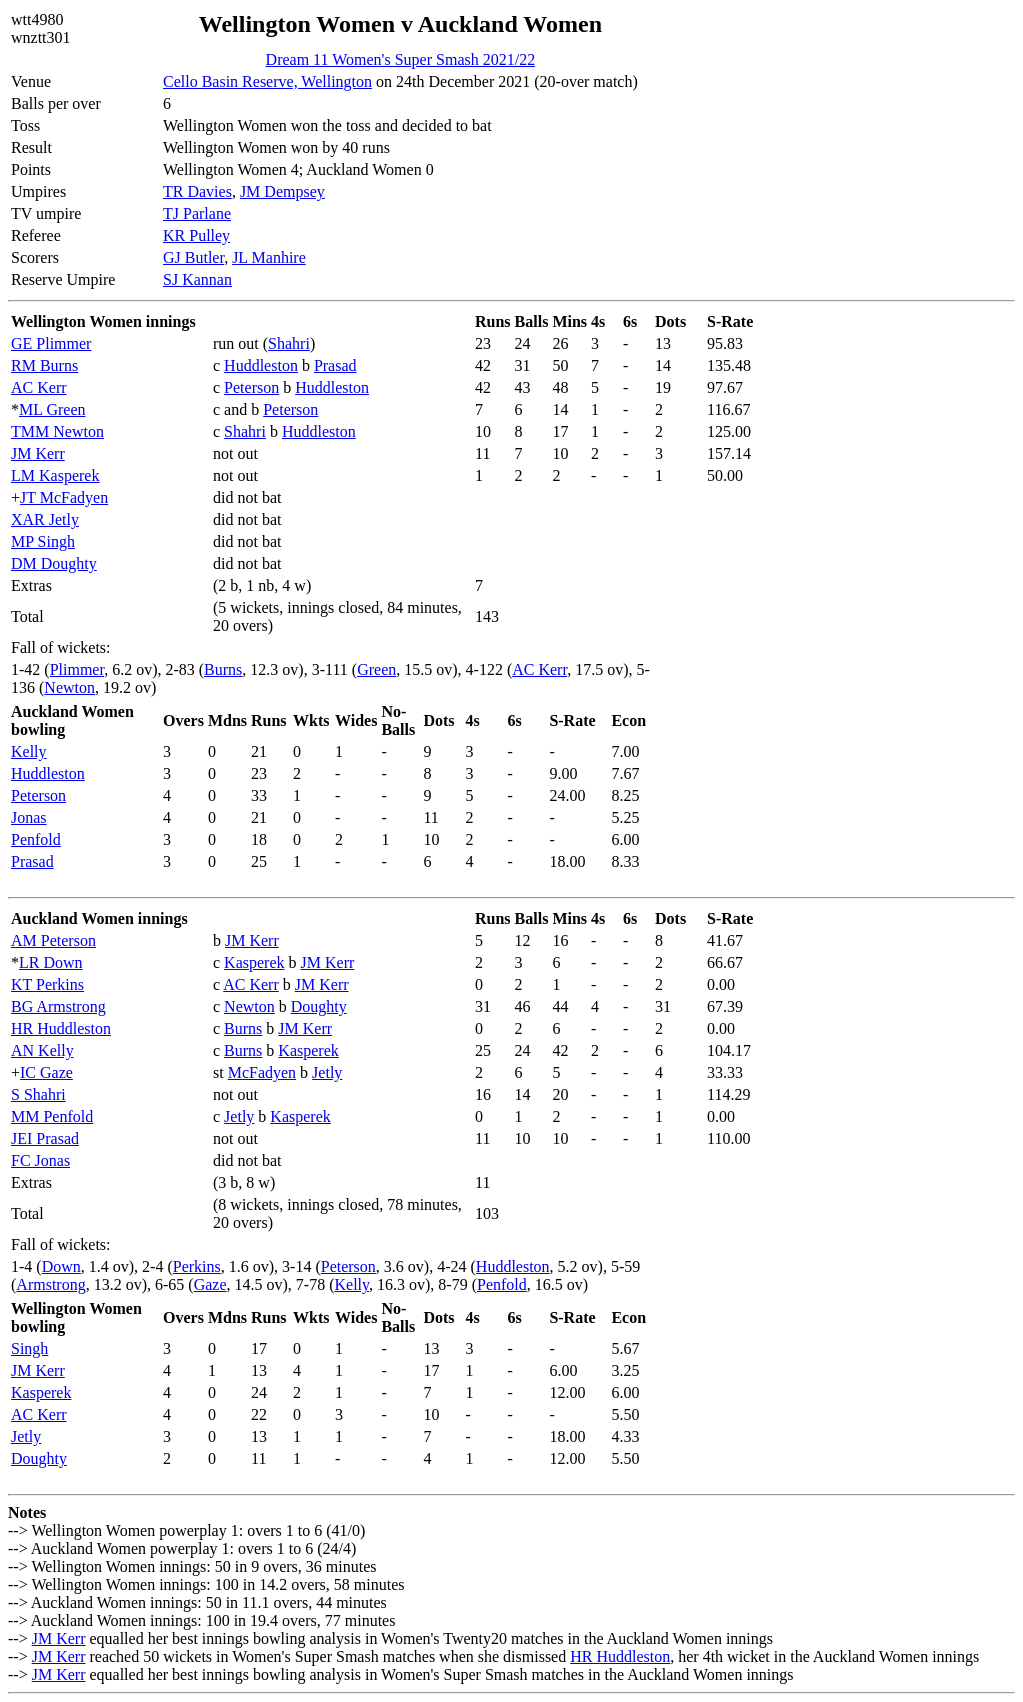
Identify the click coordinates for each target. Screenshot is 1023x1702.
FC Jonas (40, 1160)
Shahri (289, 343)
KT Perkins (47, 984)
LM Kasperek (55, 475)
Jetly (327, 1072)
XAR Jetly (45, 519)
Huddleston (261, 365)
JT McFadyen (64, 497)
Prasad (335, 365)
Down (61, 1266)
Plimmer (77, 669)
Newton (69, 687)
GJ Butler (193, 257)
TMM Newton (57, 431)
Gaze (210, 1284)
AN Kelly (42, 1050)
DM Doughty (54, 563)
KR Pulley (196, 235)
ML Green (52, 409)
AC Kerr (39, 387)
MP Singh (43, 541)
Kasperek (254, 962)
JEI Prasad (45, 1138)
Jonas (29, 817)
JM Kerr (38, 453)
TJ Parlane (197, 213)
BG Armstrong (58, 1006)
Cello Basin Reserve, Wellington (267, 81)
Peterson (251, 387)
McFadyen (262, 1072)
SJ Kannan (197, 279)
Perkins (197, 1266)
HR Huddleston (61, 1028)
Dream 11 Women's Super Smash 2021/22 (401, 59)
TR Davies (197, 191)
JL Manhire (269, 257)
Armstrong (50, 1284)
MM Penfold (52, 1116)
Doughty (319, 1006)
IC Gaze (46, 1072)
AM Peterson (53, 940)
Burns (223, 669)
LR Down (51, 962)
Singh (29, 1348)
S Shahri (38, 1094)
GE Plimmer (51, 343)
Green (376, 669)
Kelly (29, 751)
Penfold (36, 839)
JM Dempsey (282, 191)
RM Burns (44, 365)
